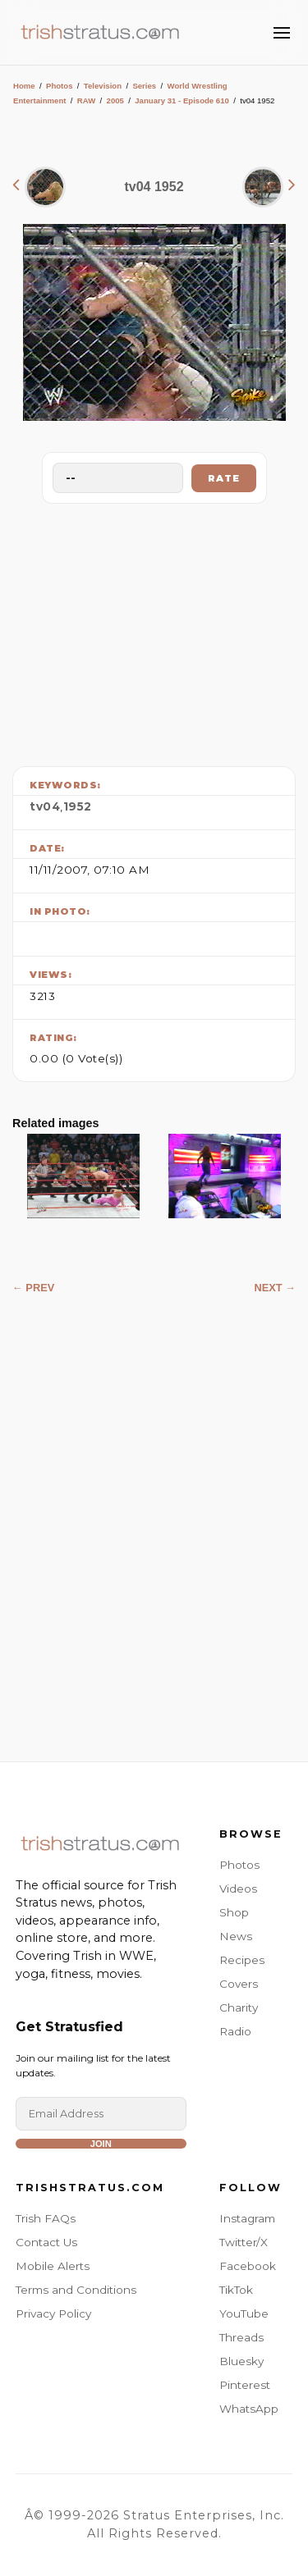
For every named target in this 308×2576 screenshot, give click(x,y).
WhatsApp (248, 2408)
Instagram (247, 2218)
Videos (238, 1888)
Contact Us (46, 2242)
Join (101, 2144)
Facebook (247, 2265)
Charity (238, 2007)
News (235, 1936)
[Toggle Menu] (281, 33)
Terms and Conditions (76, 2289)
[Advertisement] (154, 630)
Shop (234, 1912)
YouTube (244, 2313)
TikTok (236, 2289)
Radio (235, 2031)
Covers (238, 1983)
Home (24, 85)
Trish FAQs (46, 2218)
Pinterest (244, 2384)
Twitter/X (243, 2242)
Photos (59, 85)
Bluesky (241, 2361)
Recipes (241, 1959)
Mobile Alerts (53, 2265)
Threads (241, 2337)
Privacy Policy (53, 2313)
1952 (77, 806)
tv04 (45, 806)
